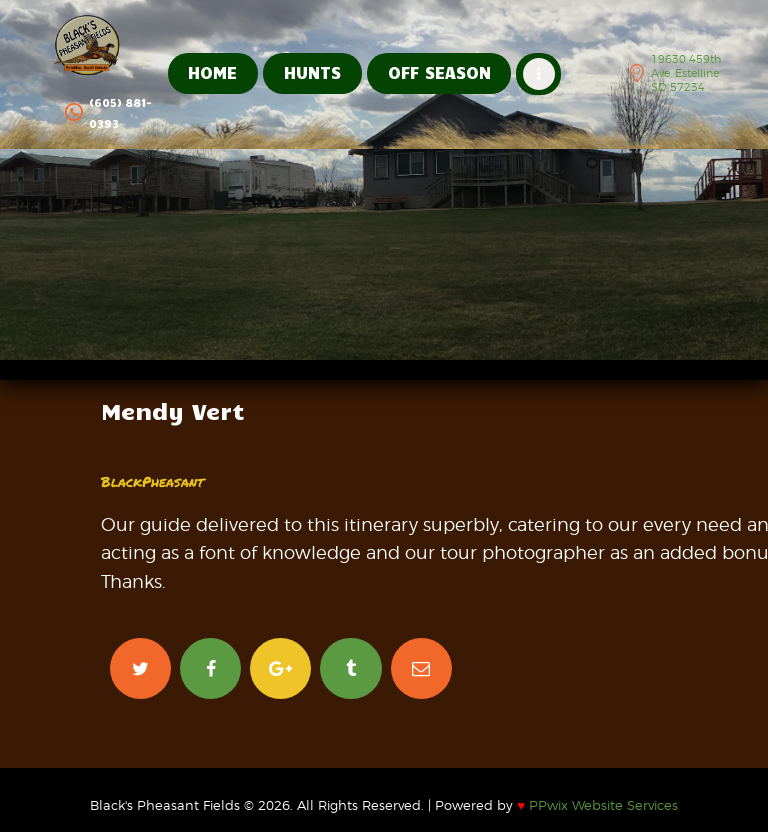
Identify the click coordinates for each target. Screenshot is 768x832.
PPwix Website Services (597, 805)
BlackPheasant (152, 481)
